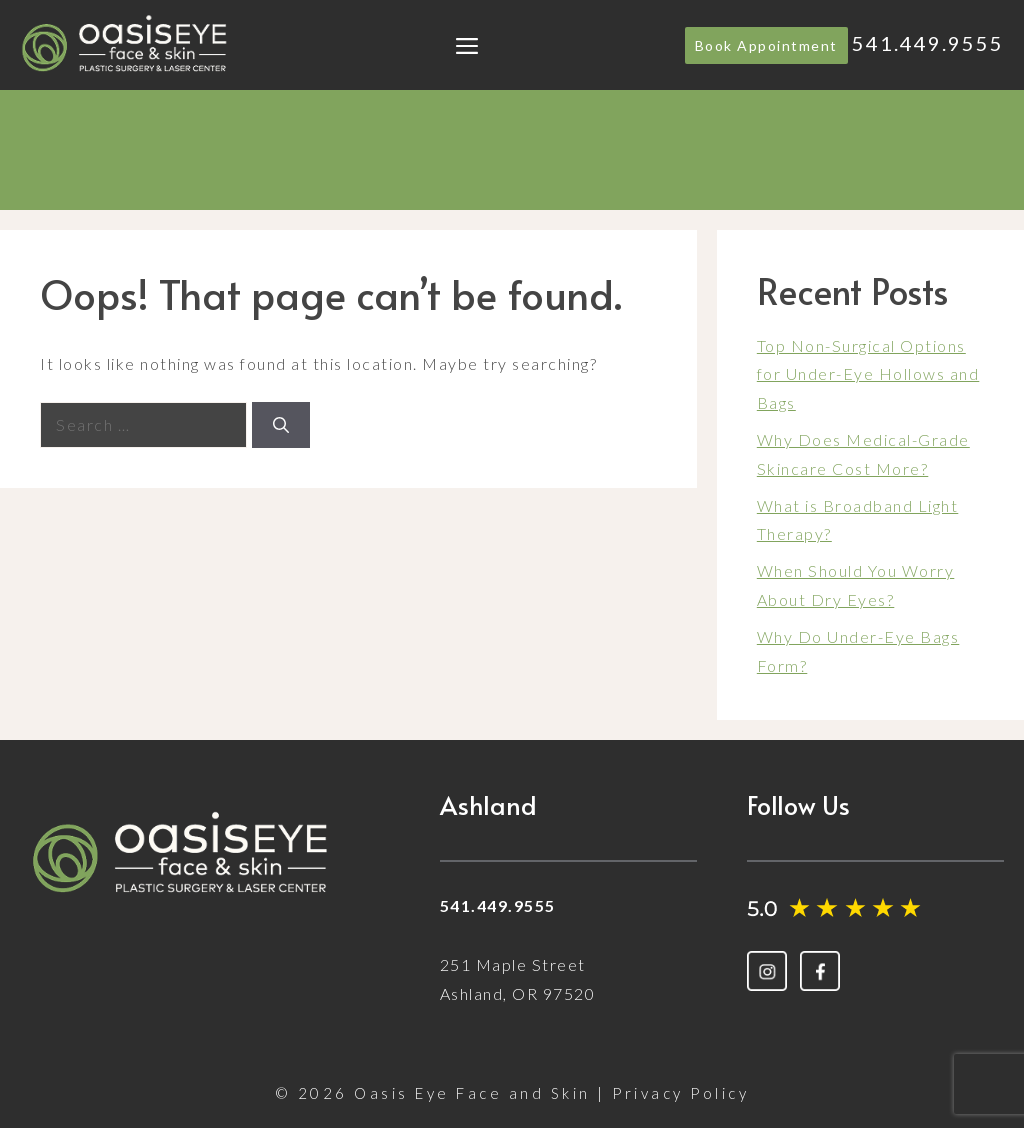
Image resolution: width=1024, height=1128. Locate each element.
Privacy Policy (680, 1093)
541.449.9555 (928, 43)
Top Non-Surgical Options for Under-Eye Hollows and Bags (868, 374)
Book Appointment (766, 45)
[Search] (281, 425)
